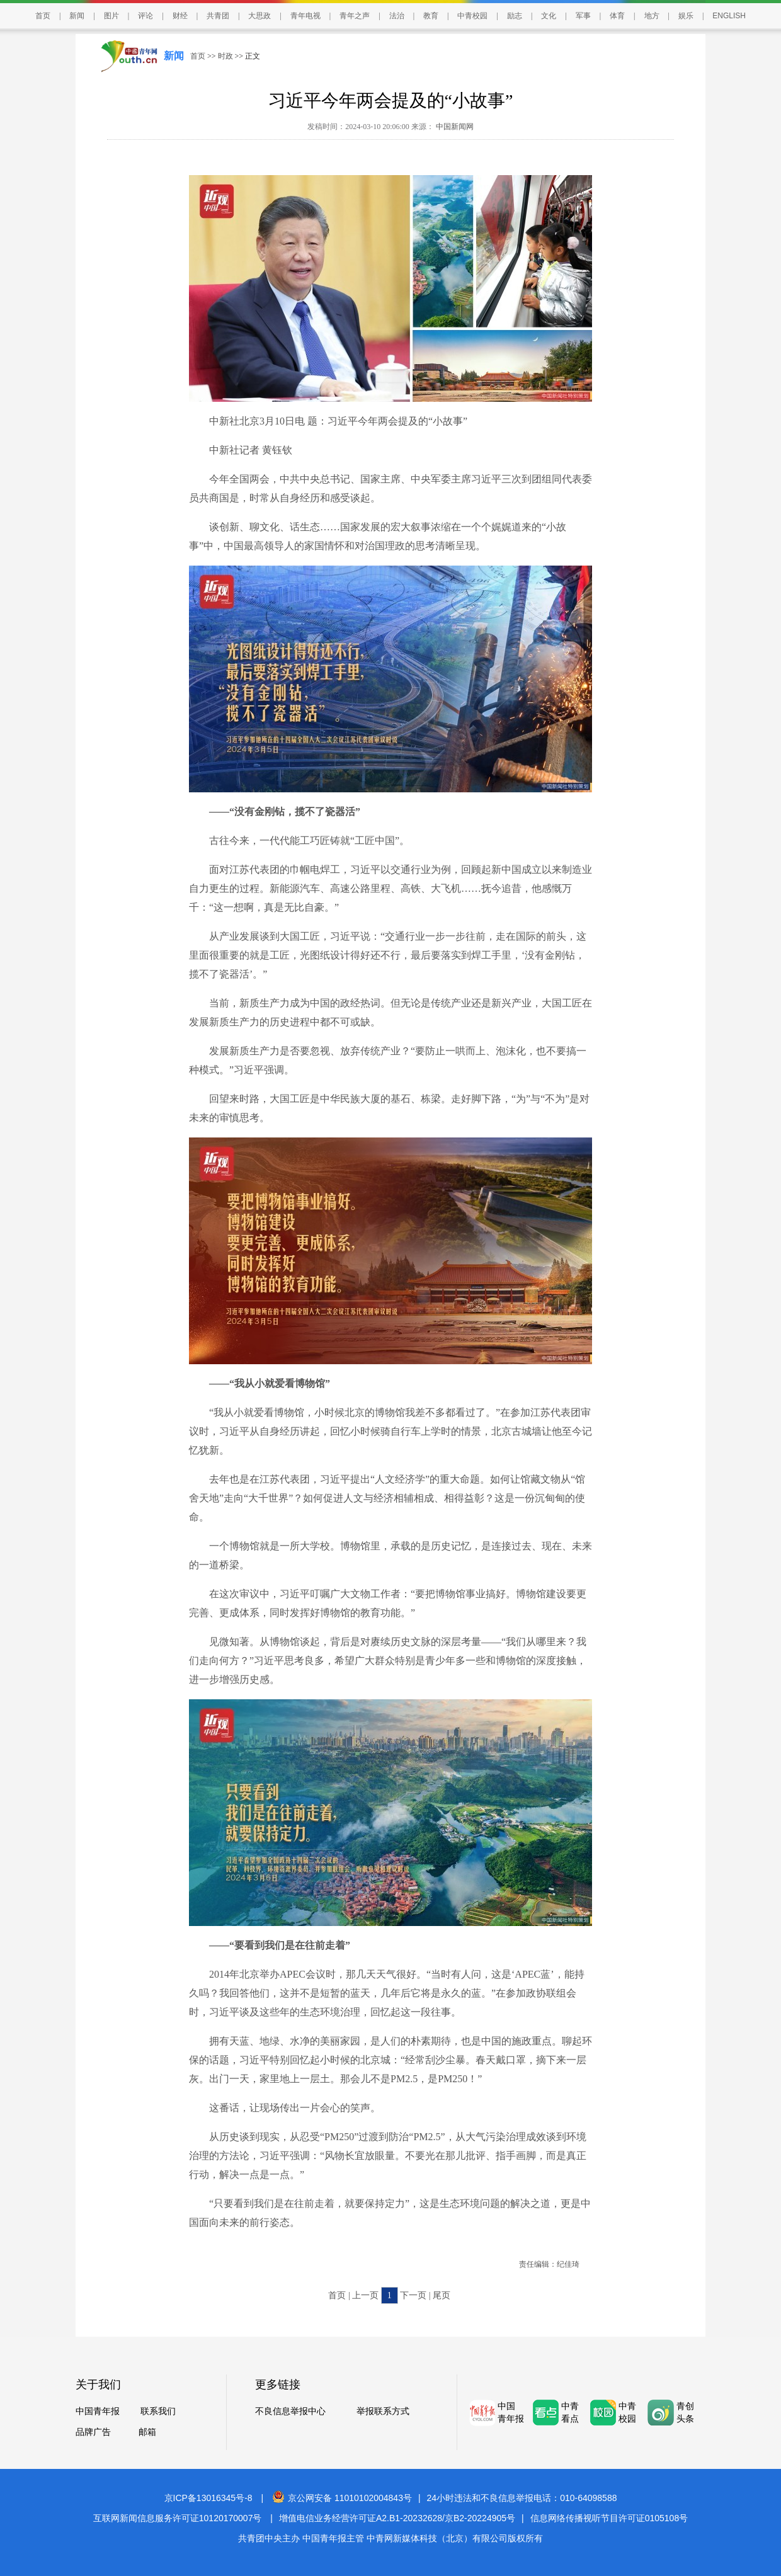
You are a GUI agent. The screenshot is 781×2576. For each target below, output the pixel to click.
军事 (583, 15)
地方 (651, 15)
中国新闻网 (454, 126)
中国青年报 (98, 2411)
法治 (396, 15)
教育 (430, 15)
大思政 (259, 15)
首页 (42, 15)
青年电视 (305, 15)
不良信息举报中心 (290, 2411)
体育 (617, 15)
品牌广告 (93, 2432)
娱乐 (685, 15)
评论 (145, 15)
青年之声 (354, 15)
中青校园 (472, 15)
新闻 (76, 15)
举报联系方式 (382, 2411)
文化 (548, 15)
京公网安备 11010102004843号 (342, 2498)
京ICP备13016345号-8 (208, 2498)
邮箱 (147, 2432)
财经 (180, 15)
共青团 (218, 15)
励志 (514, 15)
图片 (111, 15)
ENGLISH (729, 15)
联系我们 (158, 2411)
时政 (225, 56)
